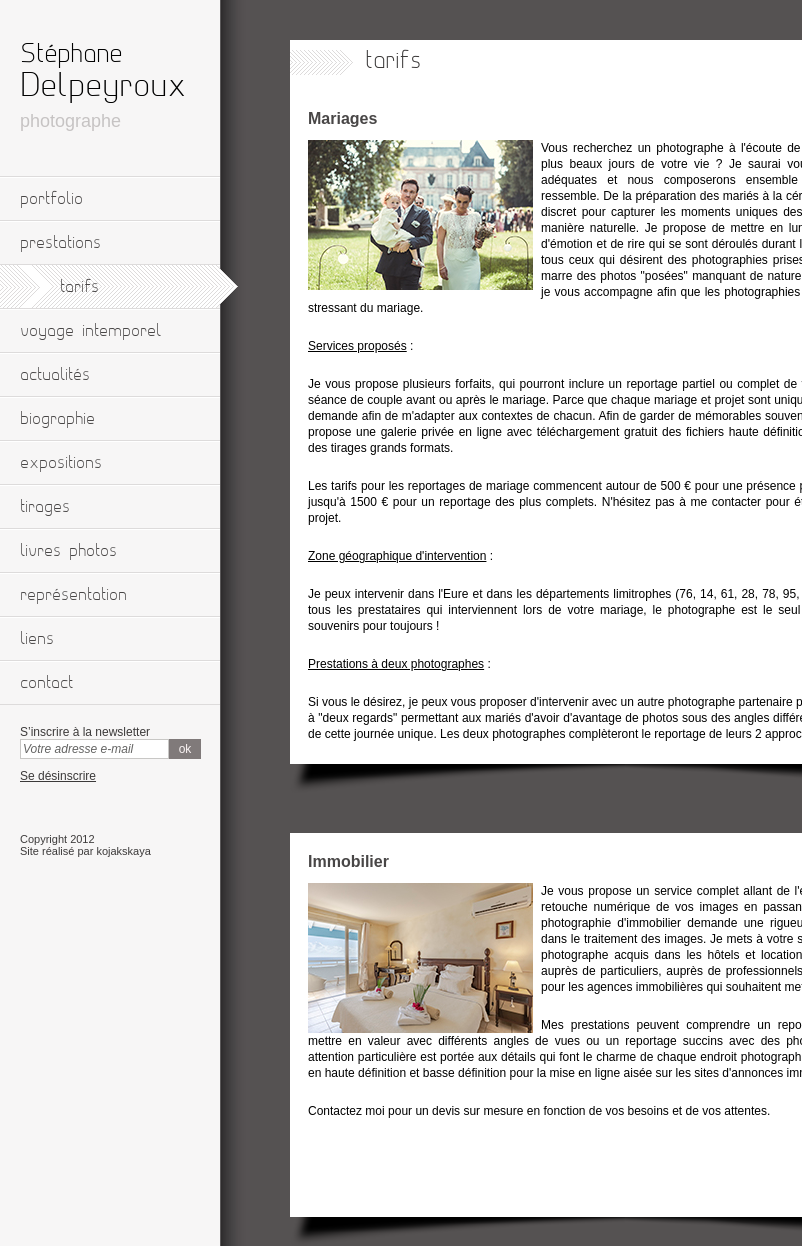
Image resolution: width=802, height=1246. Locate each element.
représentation (73, 595)
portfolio (51, 199)
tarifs (79, 287)
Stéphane (71, 54)
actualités (55, 375)
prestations (60, 243)
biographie (57, 419)
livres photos (68, 551)
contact (46, 683)
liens (37, 639)
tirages (45, 507)
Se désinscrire (58, 776)
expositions (61, 463)
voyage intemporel (90, 331)
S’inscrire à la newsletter (85, 732)
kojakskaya (123, 851)
